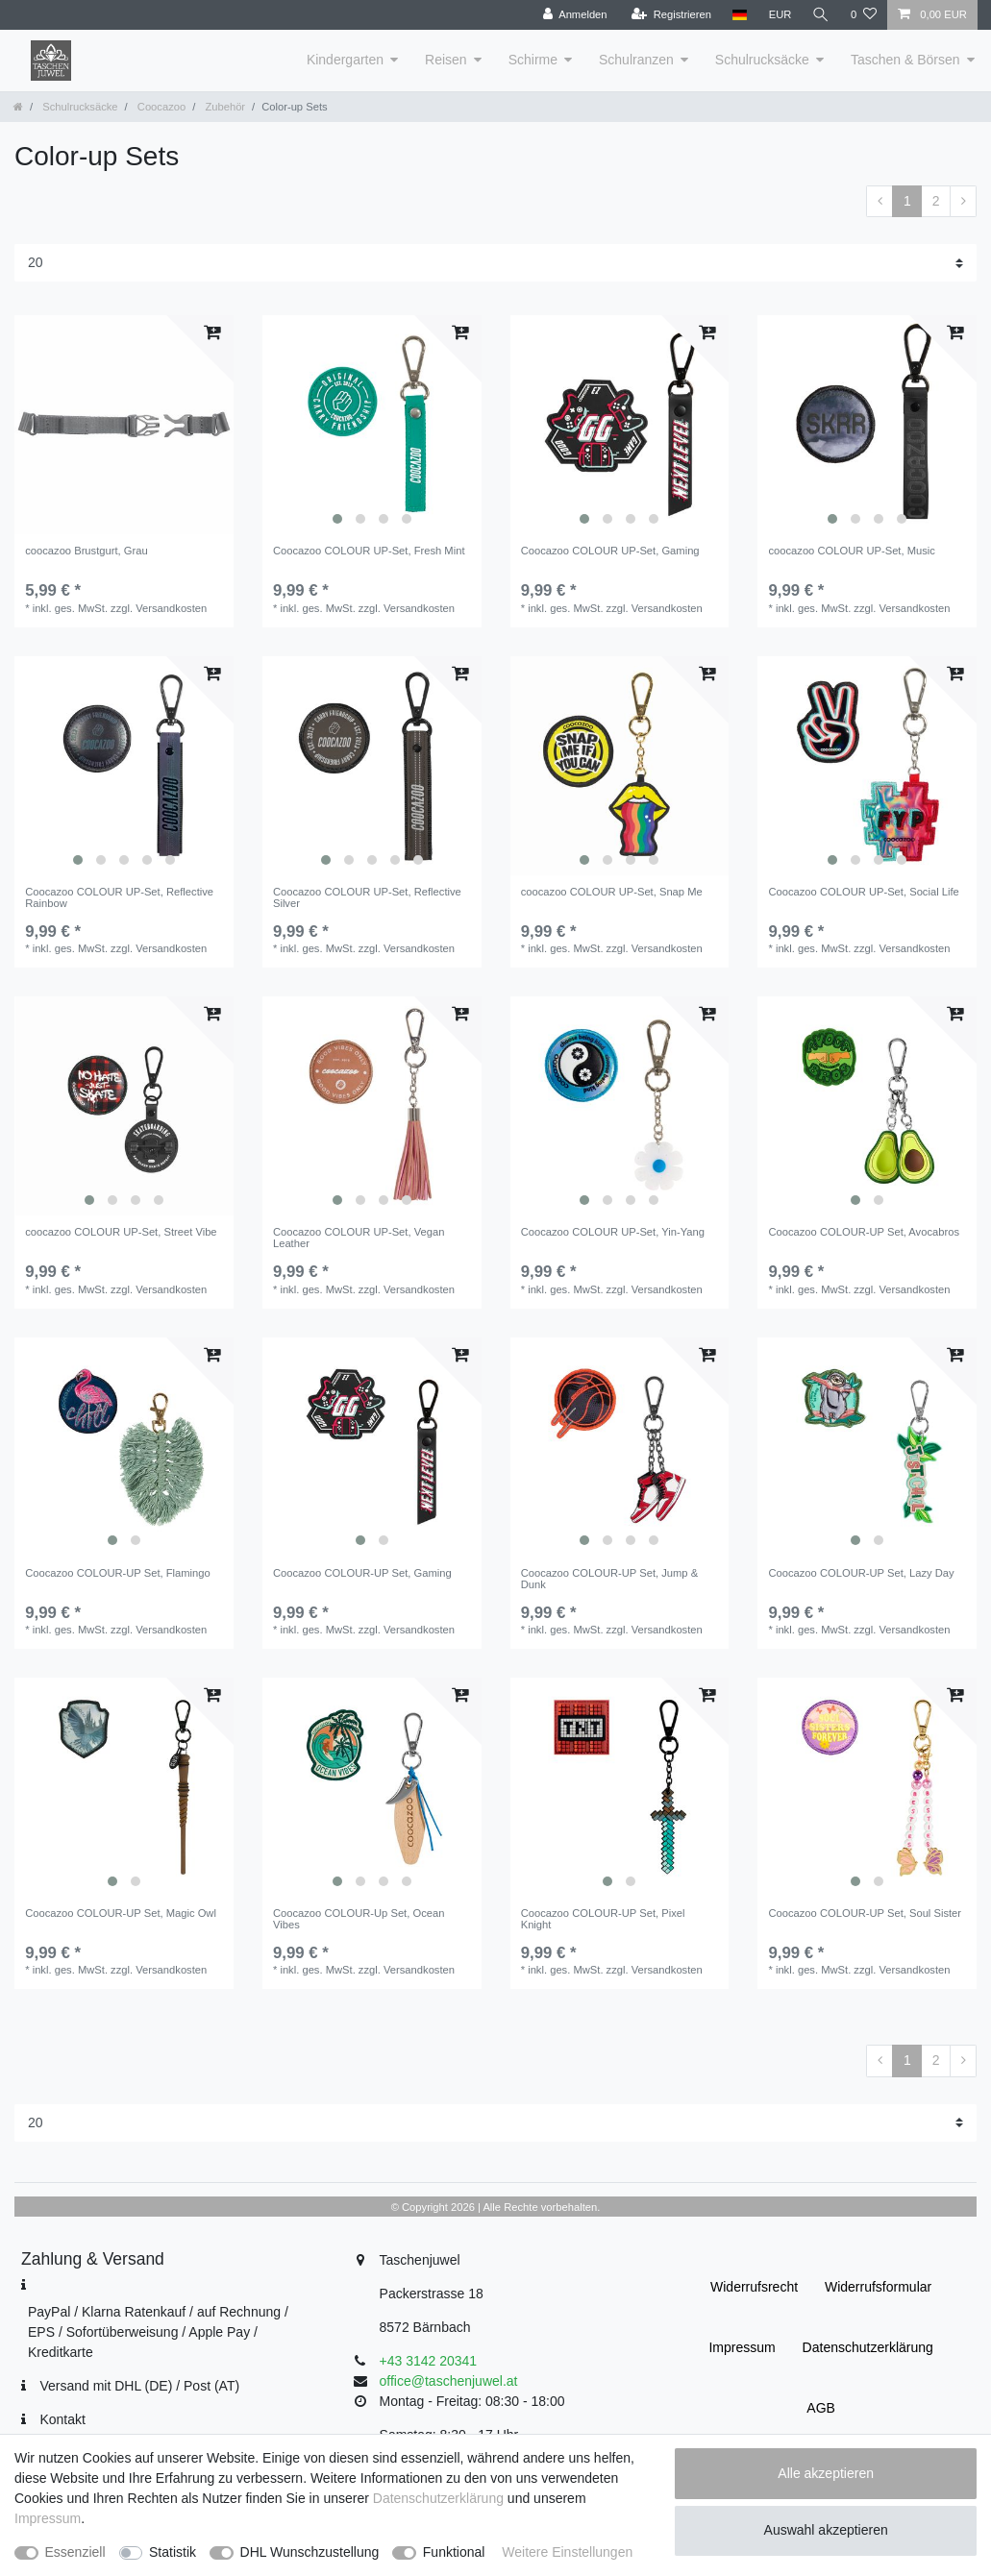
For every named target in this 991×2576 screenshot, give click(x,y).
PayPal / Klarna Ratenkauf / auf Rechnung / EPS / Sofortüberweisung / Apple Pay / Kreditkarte (158, 2332)
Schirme (532, 59)
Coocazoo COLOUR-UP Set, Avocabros (863, 1232)
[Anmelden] (574, 15)
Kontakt (62, 2419)
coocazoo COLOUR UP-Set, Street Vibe (120, 1232)
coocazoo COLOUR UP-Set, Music (851, 550)
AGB (820, 2408)
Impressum (741, 2347)
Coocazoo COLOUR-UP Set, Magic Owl (120, 1913)
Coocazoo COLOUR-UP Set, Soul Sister (864, 1913)
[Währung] (779, 15)
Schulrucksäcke (762, 59)
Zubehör (223, 106)
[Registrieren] (670, 15)
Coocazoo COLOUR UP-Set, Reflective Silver (367, 897)
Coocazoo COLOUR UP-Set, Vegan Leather (358, 1237)
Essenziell (75, 2552)
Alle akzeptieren (826, 2473)
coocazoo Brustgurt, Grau (86, 550)
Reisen (446, 59)
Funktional (454, 2552)
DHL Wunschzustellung (310, 2552)
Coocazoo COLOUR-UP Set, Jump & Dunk (609, 1578)
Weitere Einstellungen (567, 2552)
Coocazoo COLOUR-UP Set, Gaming (362, 1573)
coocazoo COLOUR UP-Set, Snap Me (612, 891)
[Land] (738, 15)
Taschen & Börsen (905, 59)
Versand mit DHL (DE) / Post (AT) (139, 2385)
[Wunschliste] (863, 15)
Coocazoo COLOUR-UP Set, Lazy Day (861, 1573)
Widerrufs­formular (878, 2286)
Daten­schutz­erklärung (868, 2347)
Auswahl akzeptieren (826, 2530)
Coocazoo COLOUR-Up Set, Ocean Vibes (358, 1918)
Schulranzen (636, 59)
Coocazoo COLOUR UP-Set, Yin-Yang (613, 1232)
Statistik (172, 2552)
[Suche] (821, 15)
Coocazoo (160, 106)
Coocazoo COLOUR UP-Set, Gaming (610, 550)
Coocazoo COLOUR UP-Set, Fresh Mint (369, 550)
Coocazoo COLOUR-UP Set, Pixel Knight (603, 1918)
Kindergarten (345, 59)
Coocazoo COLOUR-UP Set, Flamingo (118, 1573)
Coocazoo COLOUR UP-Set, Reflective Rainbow (119, 897)
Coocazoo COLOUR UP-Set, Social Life (863, 891)
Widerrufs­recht (754, 2286)
